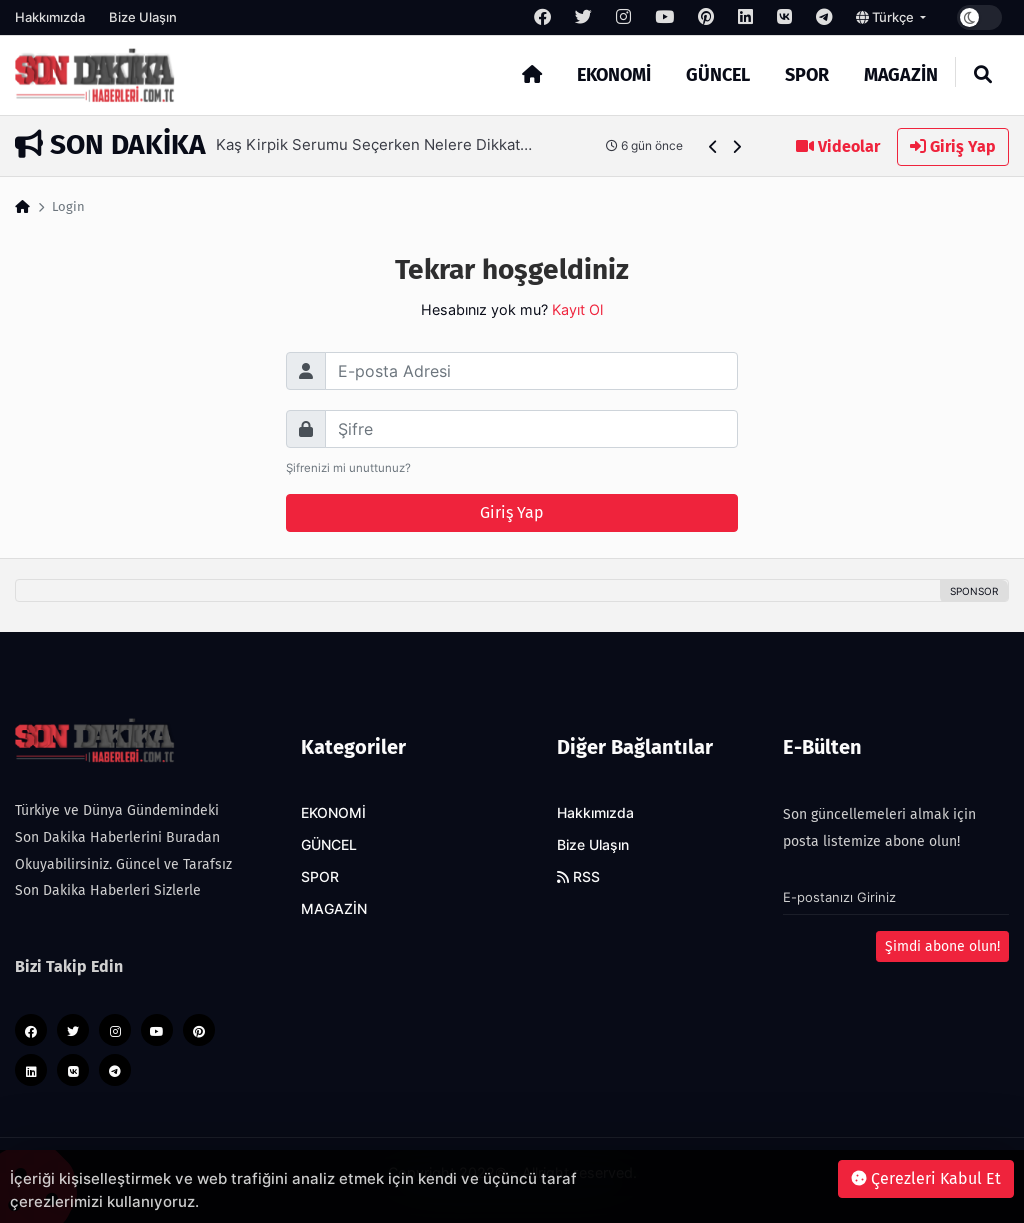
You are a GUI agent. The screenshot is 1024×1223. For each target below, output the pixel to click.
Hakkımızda (50, 17)
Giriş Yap (953, 146)
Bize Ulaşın (143, 17)
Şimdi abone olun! (942, 946)
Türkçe (886, 17)
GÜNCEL (718, 75)
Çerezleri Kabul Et (926, 1178)
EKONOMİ (614, 75)
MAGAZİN (901, 75)
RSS (578, 877)
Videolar (838, 146)
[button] (713, 146)
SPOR (807, 75)
